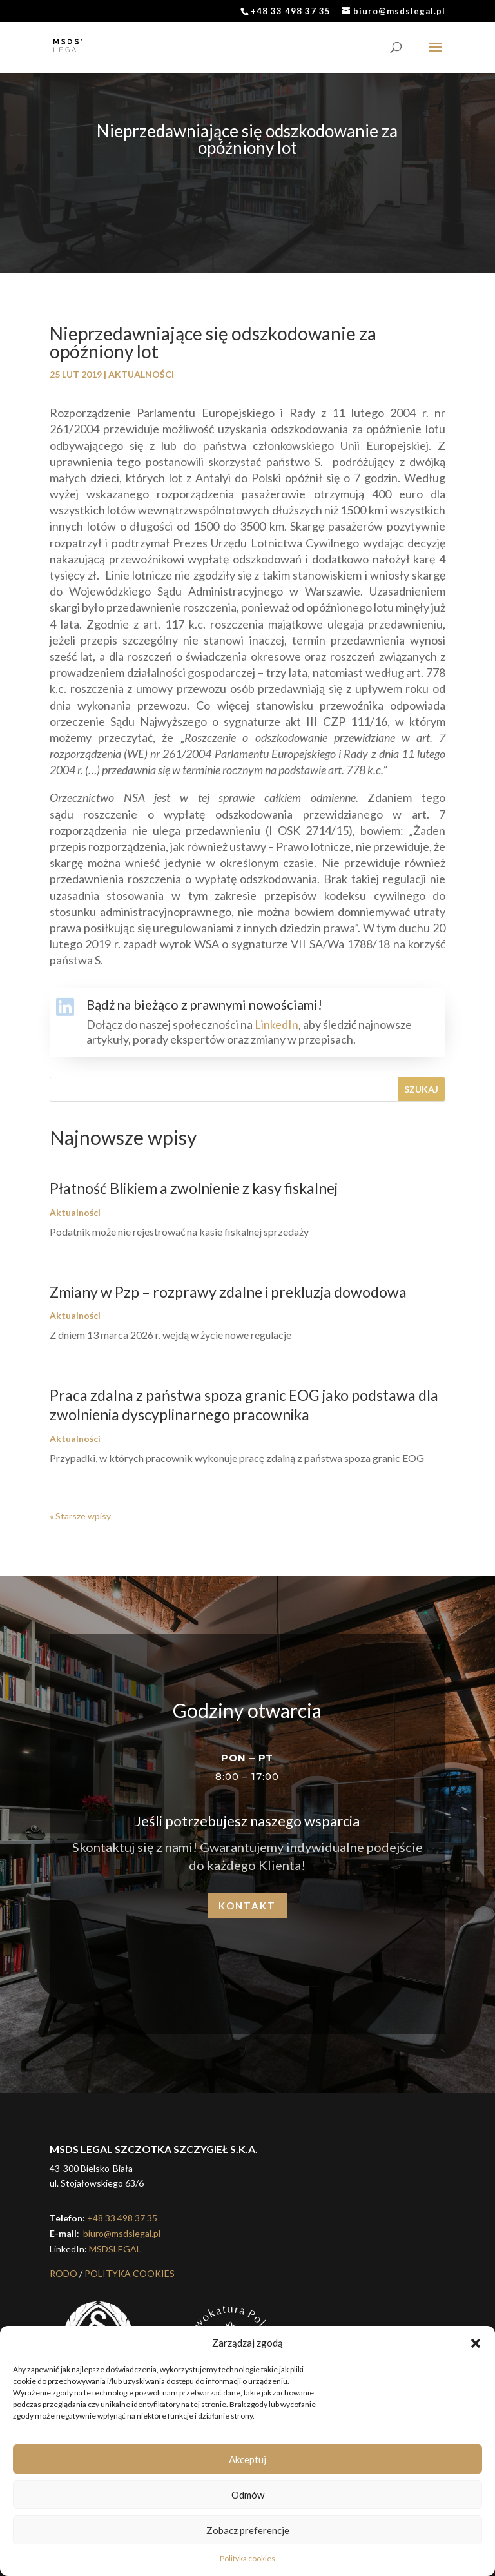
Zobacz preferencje (247, 2530)
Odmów (247, 2495)
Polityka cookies (247, 2558)
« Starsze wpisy (80, 1515)
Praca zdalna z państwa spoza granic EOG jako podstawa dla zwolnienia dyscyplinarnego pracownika (244, 1404)
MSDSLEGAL (115, 2248)
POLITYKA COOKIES (129, 2273)
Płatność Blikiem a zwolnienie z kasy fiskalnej (194, 1188)
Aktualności (141, 374)
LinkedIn (276, 1024)
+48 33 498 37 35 (122, 2217)
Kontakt (247, 1905)
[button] (475, 2343)
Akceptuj (247, 2459)
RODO (63, 2273)
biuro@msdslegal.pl (120, 2233)
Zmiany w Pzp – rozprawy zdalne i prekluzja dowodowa (228, 1292)
